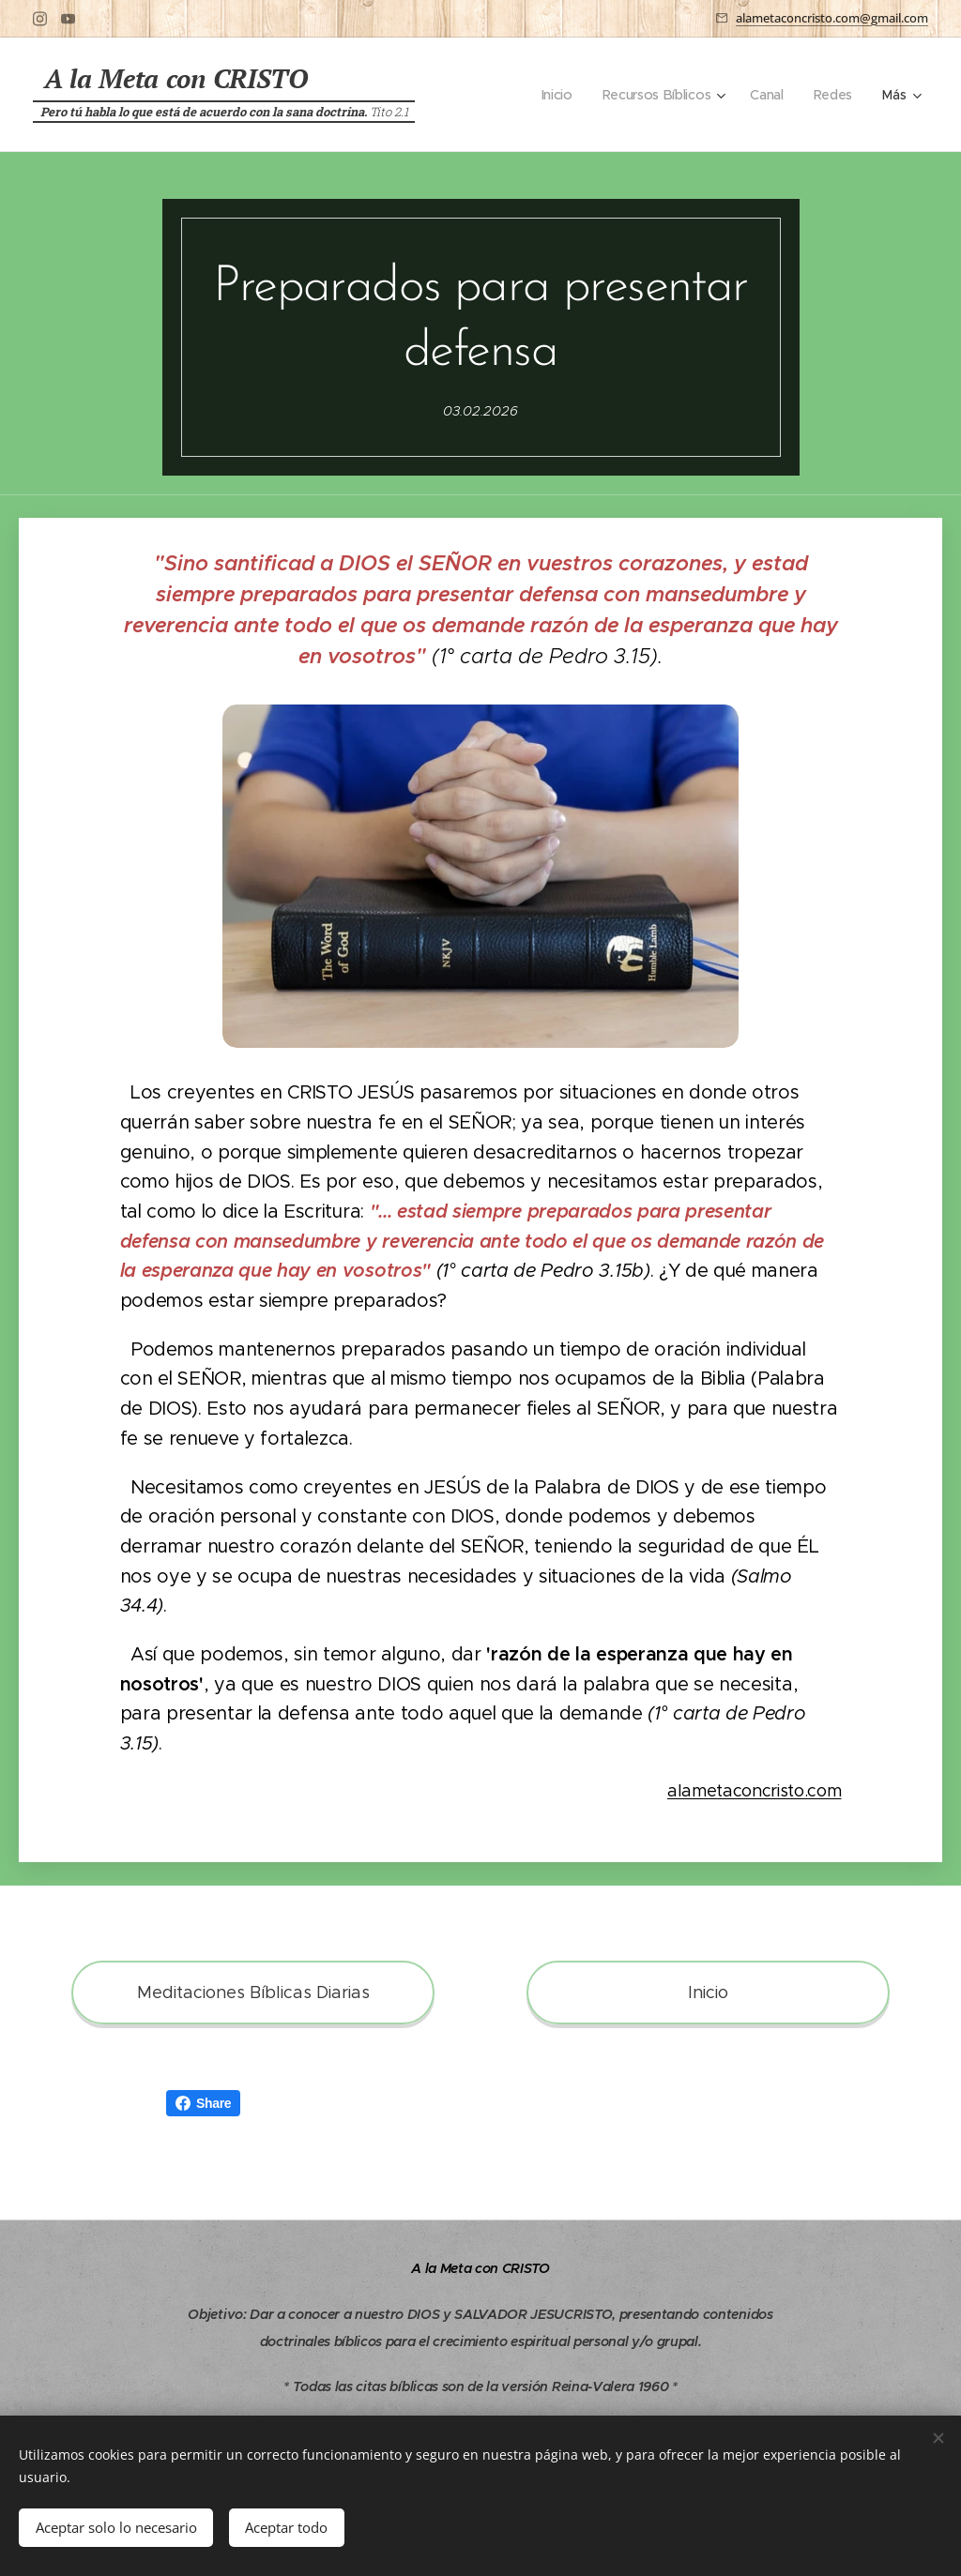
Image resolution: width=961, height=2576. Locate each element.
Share (203, 2103)
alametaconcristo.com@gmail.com (832, 17)
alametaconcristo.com (754, 1790)
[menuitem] (557, 94)
